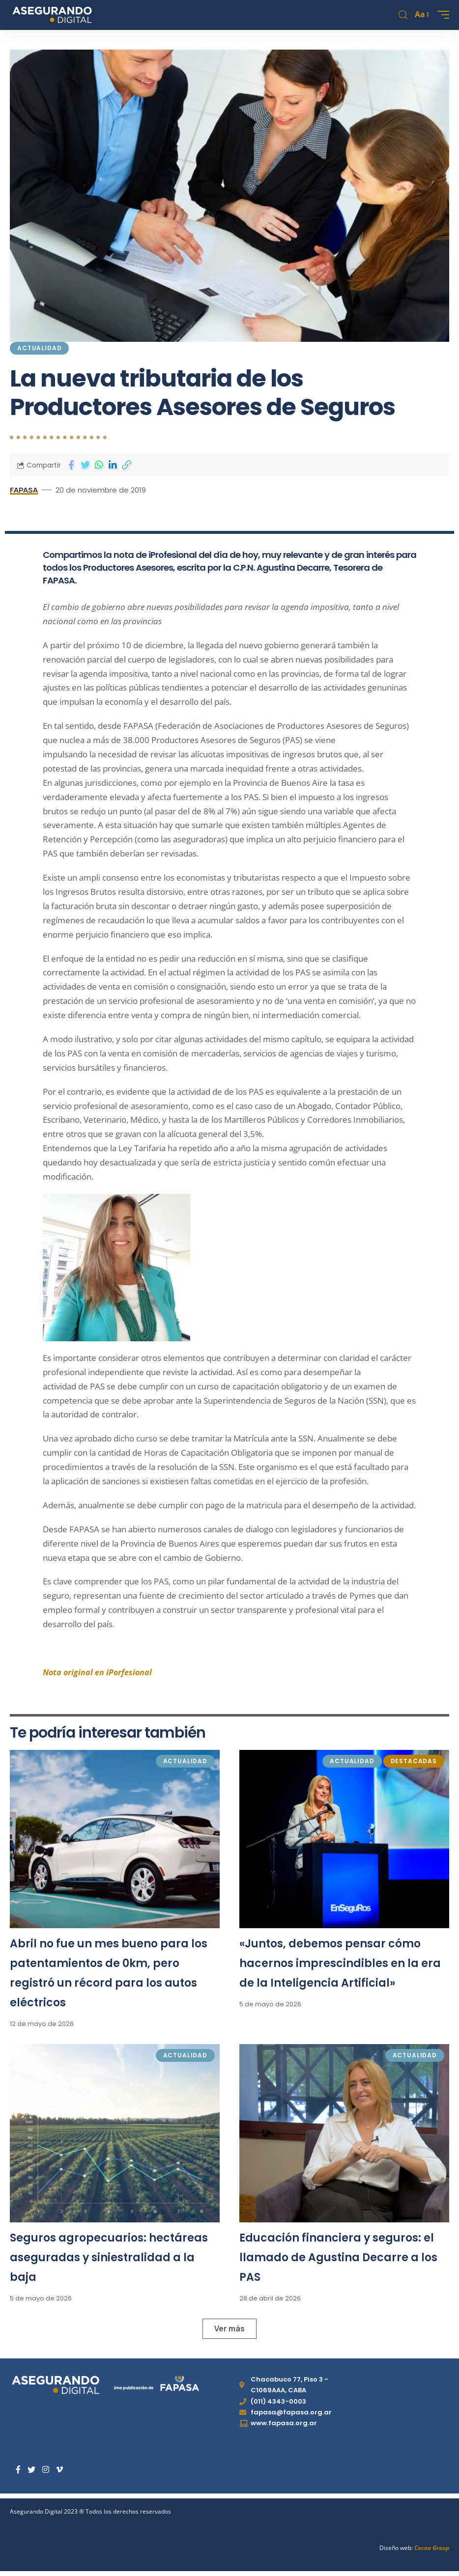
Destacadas (414, 1761)
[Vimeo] (59, 2469)
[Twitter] (31, 2469)
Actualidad (39, 348)
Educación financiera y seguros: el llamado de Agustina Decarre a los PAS (338, 2257)
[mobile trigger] (440, 15)
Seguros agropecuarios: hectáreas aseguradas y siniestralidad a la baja (109, 2257)
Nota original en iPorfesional (98, 1672)
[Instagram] (46, 2469)
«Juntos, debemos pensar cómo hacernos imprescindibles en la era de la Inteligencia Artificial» (340, 1963)
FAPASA (24, 490)
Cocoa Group (431, 2548)
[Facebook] (18, 2469)
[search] (402, 15)
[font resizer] (421, 15)
